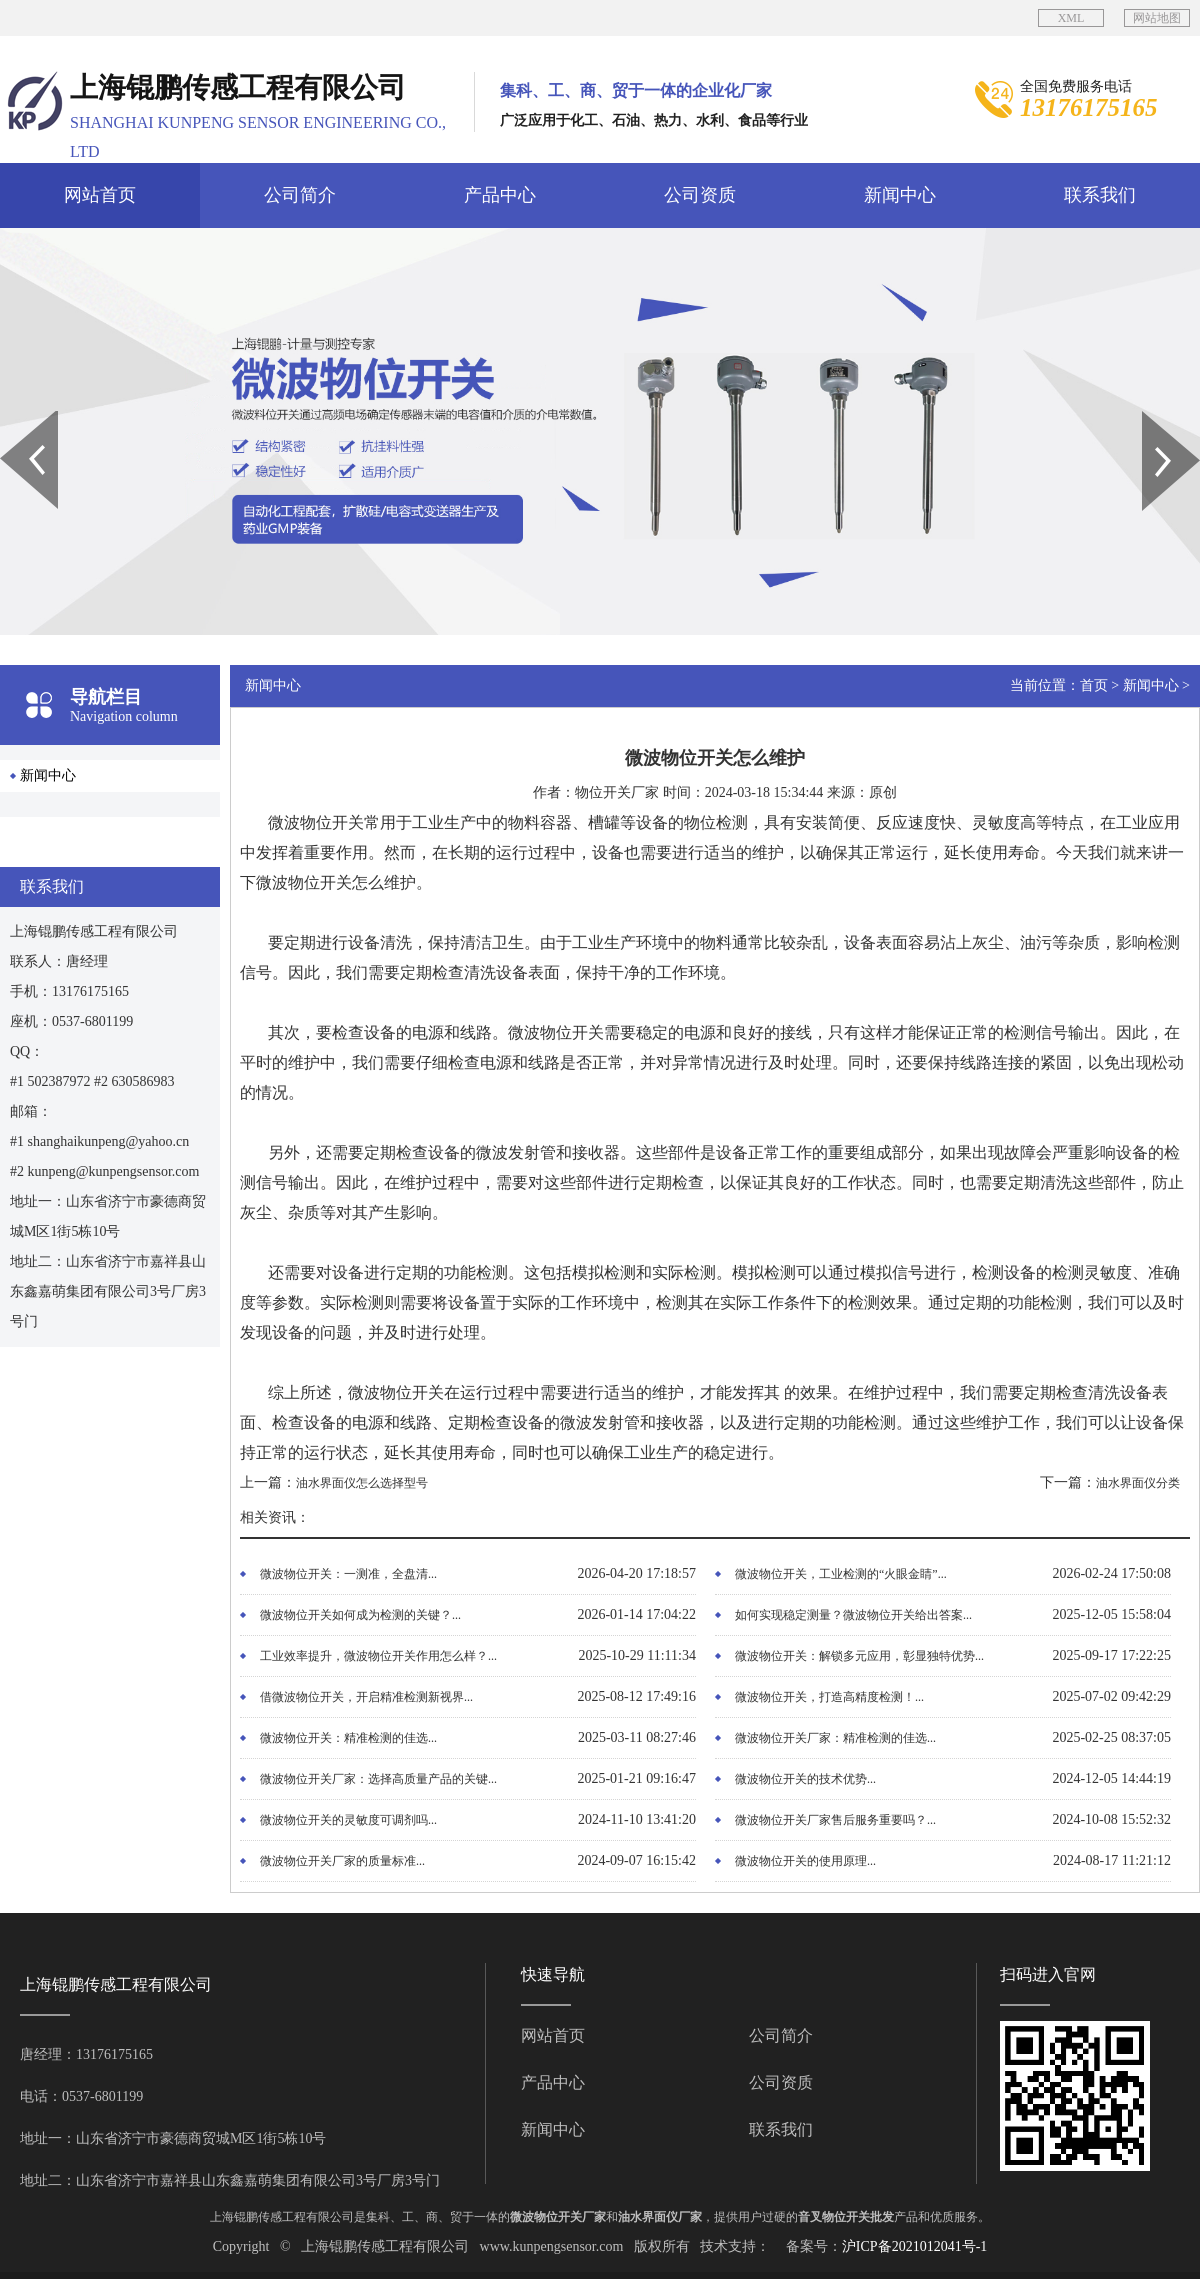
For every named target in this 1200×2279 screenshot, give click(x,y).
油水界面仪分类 (1138, 1483)
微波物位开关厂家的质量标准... (342, 1861)
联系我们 (1100, 195)
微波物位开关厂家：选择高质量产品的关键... (378, 1779)
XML (1071, 18)
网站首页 (100, 195)
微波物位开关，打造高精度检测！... (829, 1697)
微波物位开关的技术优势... (805, 1779)
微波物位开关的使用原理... (805, 1861)
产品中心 (500, 195)
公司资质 (700, 195)
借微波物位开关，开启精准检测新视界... (366, 1697)
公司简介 (300, 195)
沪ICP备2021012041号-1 (914, 2246)
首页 (1094, 685)
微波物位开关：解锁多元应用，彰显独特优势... (859, 1656)
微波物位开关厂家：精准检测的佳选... (835, 1738)
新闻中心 (900, 195)
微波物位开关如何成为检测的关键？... (360, 1615)
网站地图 (1157, 18)
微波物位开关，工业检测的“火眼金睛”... (841, 1574)
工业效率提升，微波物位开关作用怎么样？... (378, 1656)
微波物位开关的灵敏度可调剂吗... (348, 1820)
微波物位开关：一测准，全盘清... (348, 1574)
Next (1153, 418)
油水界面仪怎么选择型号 (362, 1483)
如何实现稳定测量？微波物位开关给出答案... (853, 1615)
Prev (11, 418)
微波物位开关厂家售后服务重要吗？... (835, 1820)
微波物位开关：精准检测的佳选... (348, 1738)
